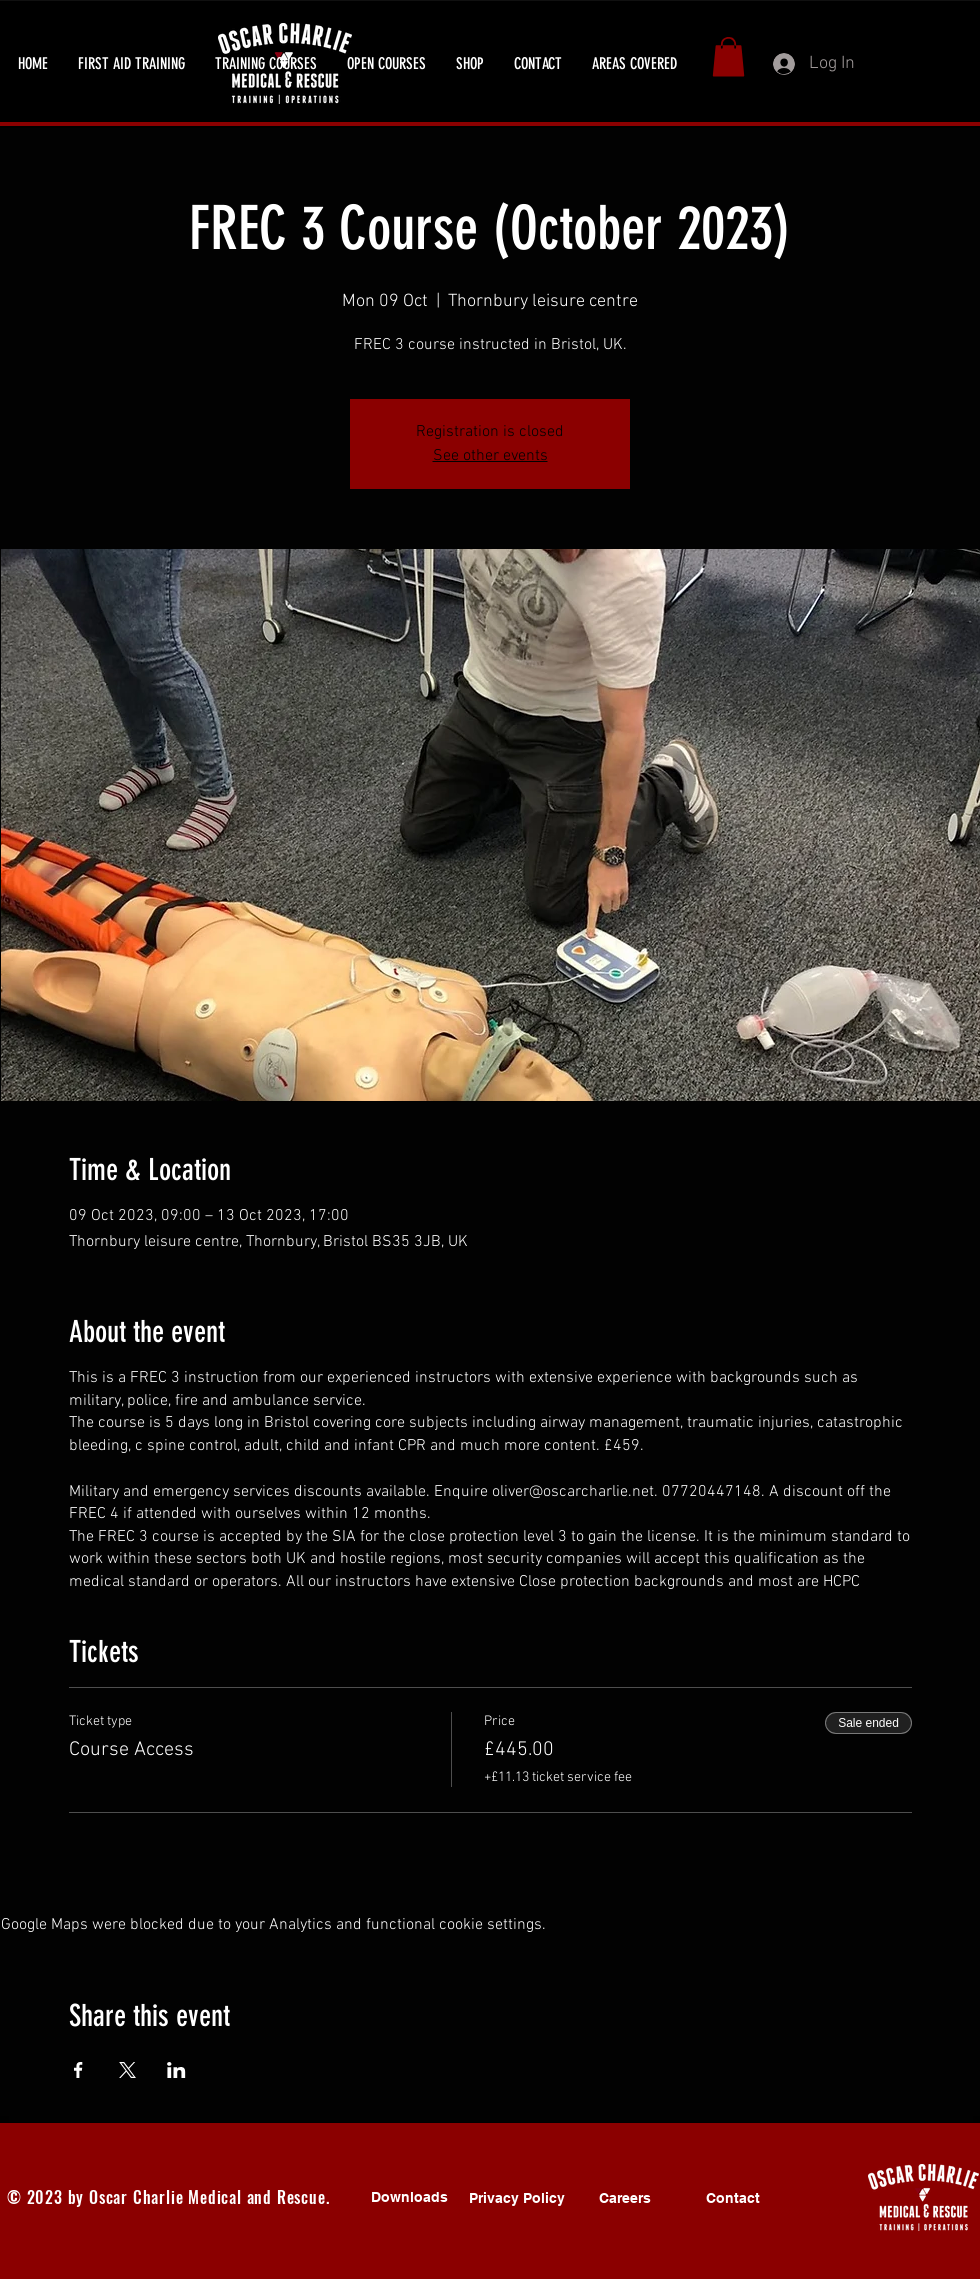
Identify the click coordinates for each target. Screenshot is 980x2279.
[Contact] (733, 2198)
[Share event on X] (127, 2070)
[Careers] (625, 2198)
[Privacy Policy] (517, 2198)
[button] (131, 63)
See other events (490, 456)
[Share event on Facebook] (78, 2070)
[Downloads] (409, 2197)
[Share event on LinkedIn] (176, 2070)
